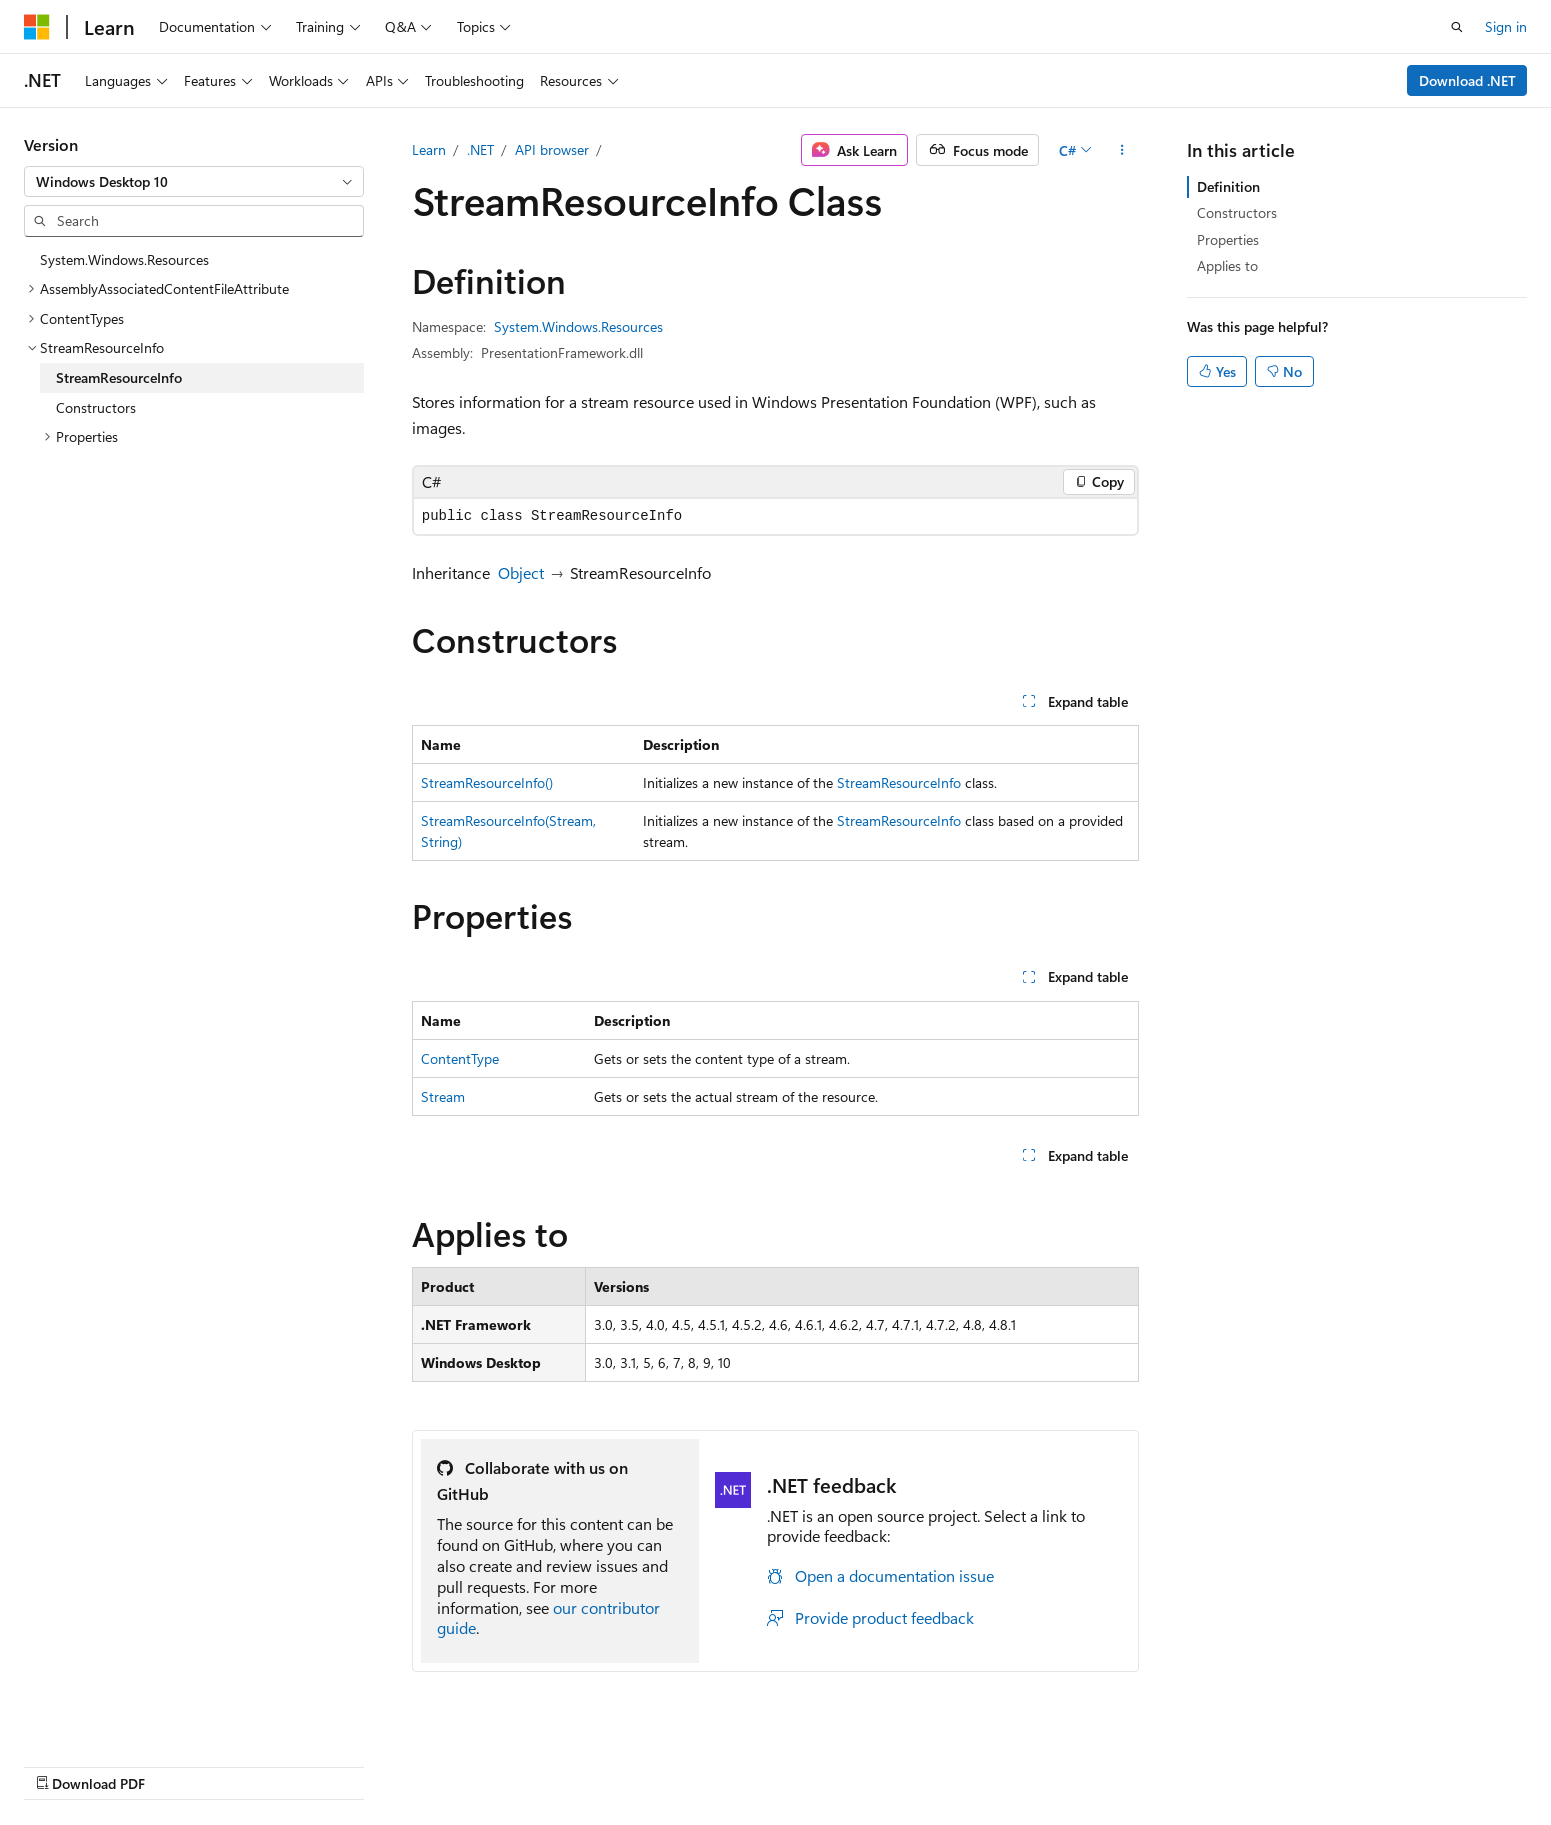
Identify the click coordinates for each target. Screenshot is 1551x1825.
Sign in (1506, 26)
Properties (1228, 239)
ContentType (460, 1058)
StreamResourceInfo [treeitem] (119, 377)
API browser (552, 149)
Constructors (1237, 212)
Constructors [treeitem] (96, 407)
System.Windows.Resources (578, 326)
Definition (1228, 186)
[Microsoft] (37, 27)
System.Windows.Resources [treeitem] (124, 259)
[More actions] (1121, 150)
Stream (443, 1096)
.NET (480, 149)
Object (521, 572)
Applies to (1227, 265)
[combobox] (194, 182)
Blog (980, 1762)
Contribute (1065, 1762)
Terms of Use (1244, 1762)
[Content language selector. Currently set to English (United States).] (115, 1762)
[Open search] (1457, 27)
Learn (429, 149)
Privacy (1144, 1762)
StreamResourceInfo (899, 782)
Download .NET (1467, 80)
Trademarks (1343, 1762)
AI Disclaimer (772, 1762)
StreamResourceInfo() (487, 782)
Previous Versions (889, 1762)
